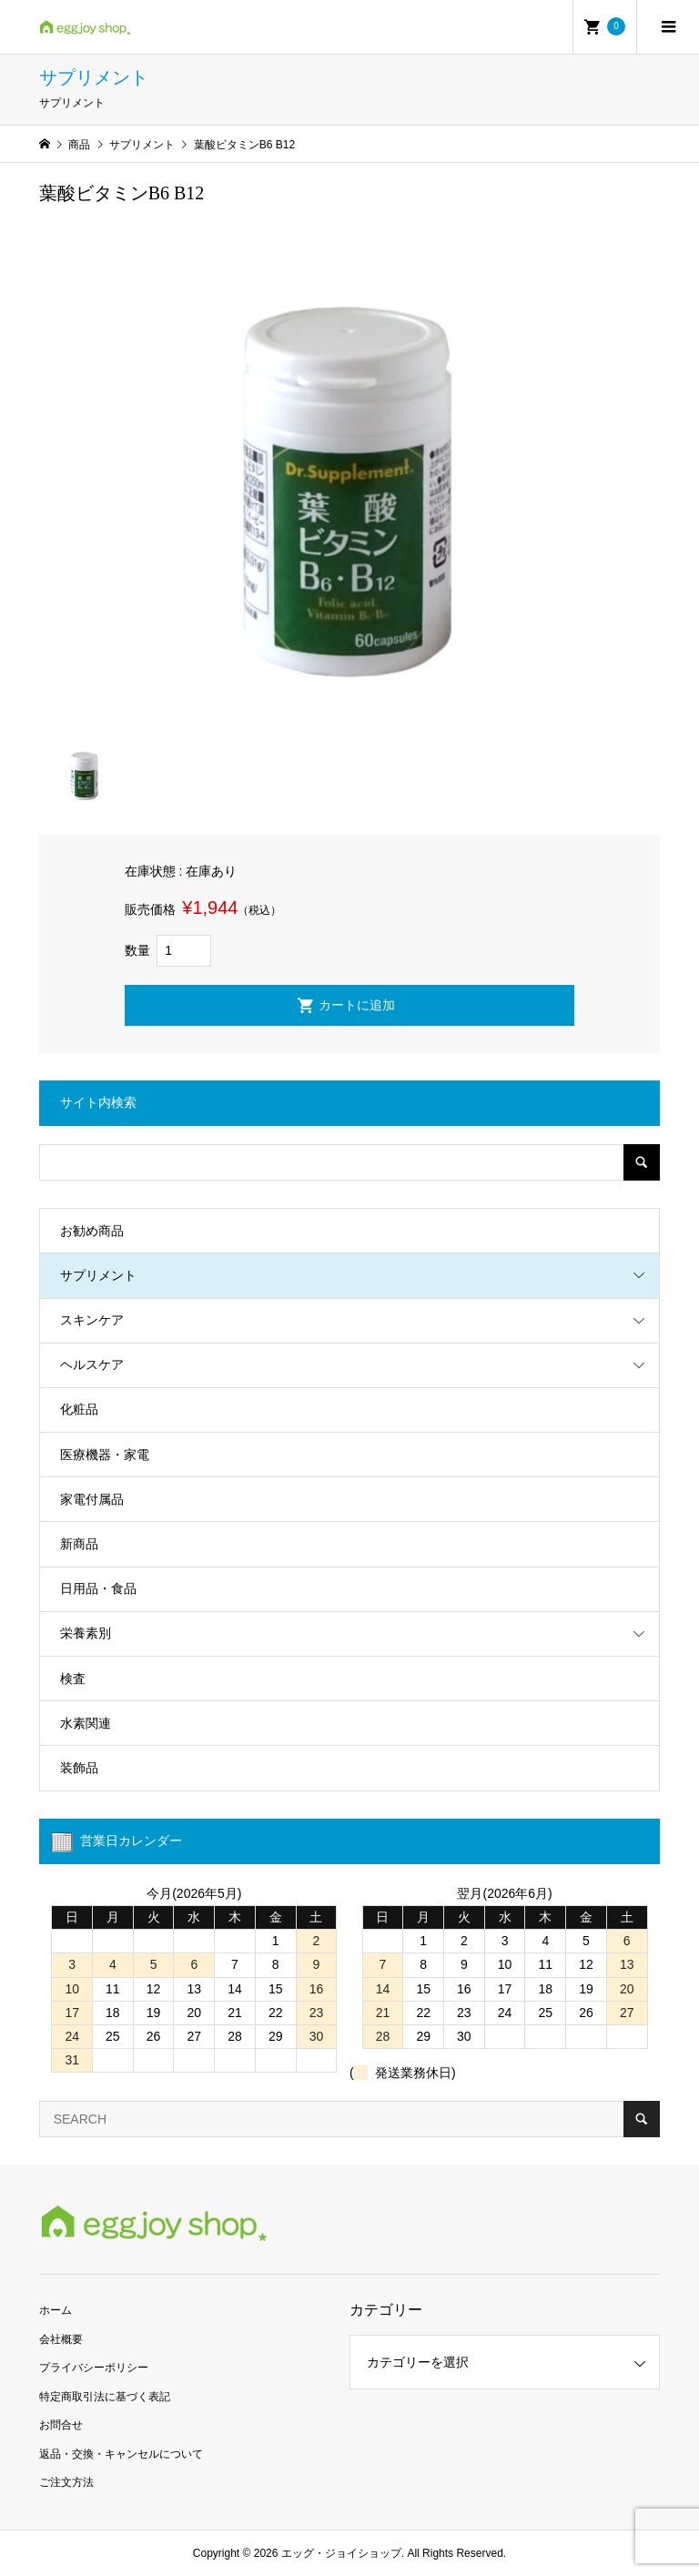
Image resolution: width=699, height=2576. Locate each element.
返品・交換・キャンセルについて (121, 2454)
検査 (73, 1678)
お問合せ (61, 2425)
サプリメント (98, 1275)
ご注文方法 (66, 2482)
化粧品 (79, 1409)
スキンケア (92, 1320)
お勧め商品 (92, 1230)
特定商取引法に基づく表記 (104, 2396)
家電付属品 (92, 1499)
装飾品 (79, 1767)
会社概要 (61, 2339)
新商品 (79, 1543)
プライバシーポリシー (93, 2367)
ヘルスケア (92, 1364)
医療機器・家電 (104, 1454)
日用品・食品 (98, 1588)
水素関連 (85, 1723)
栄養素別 (85, 1633)
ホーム (55, 2310)
